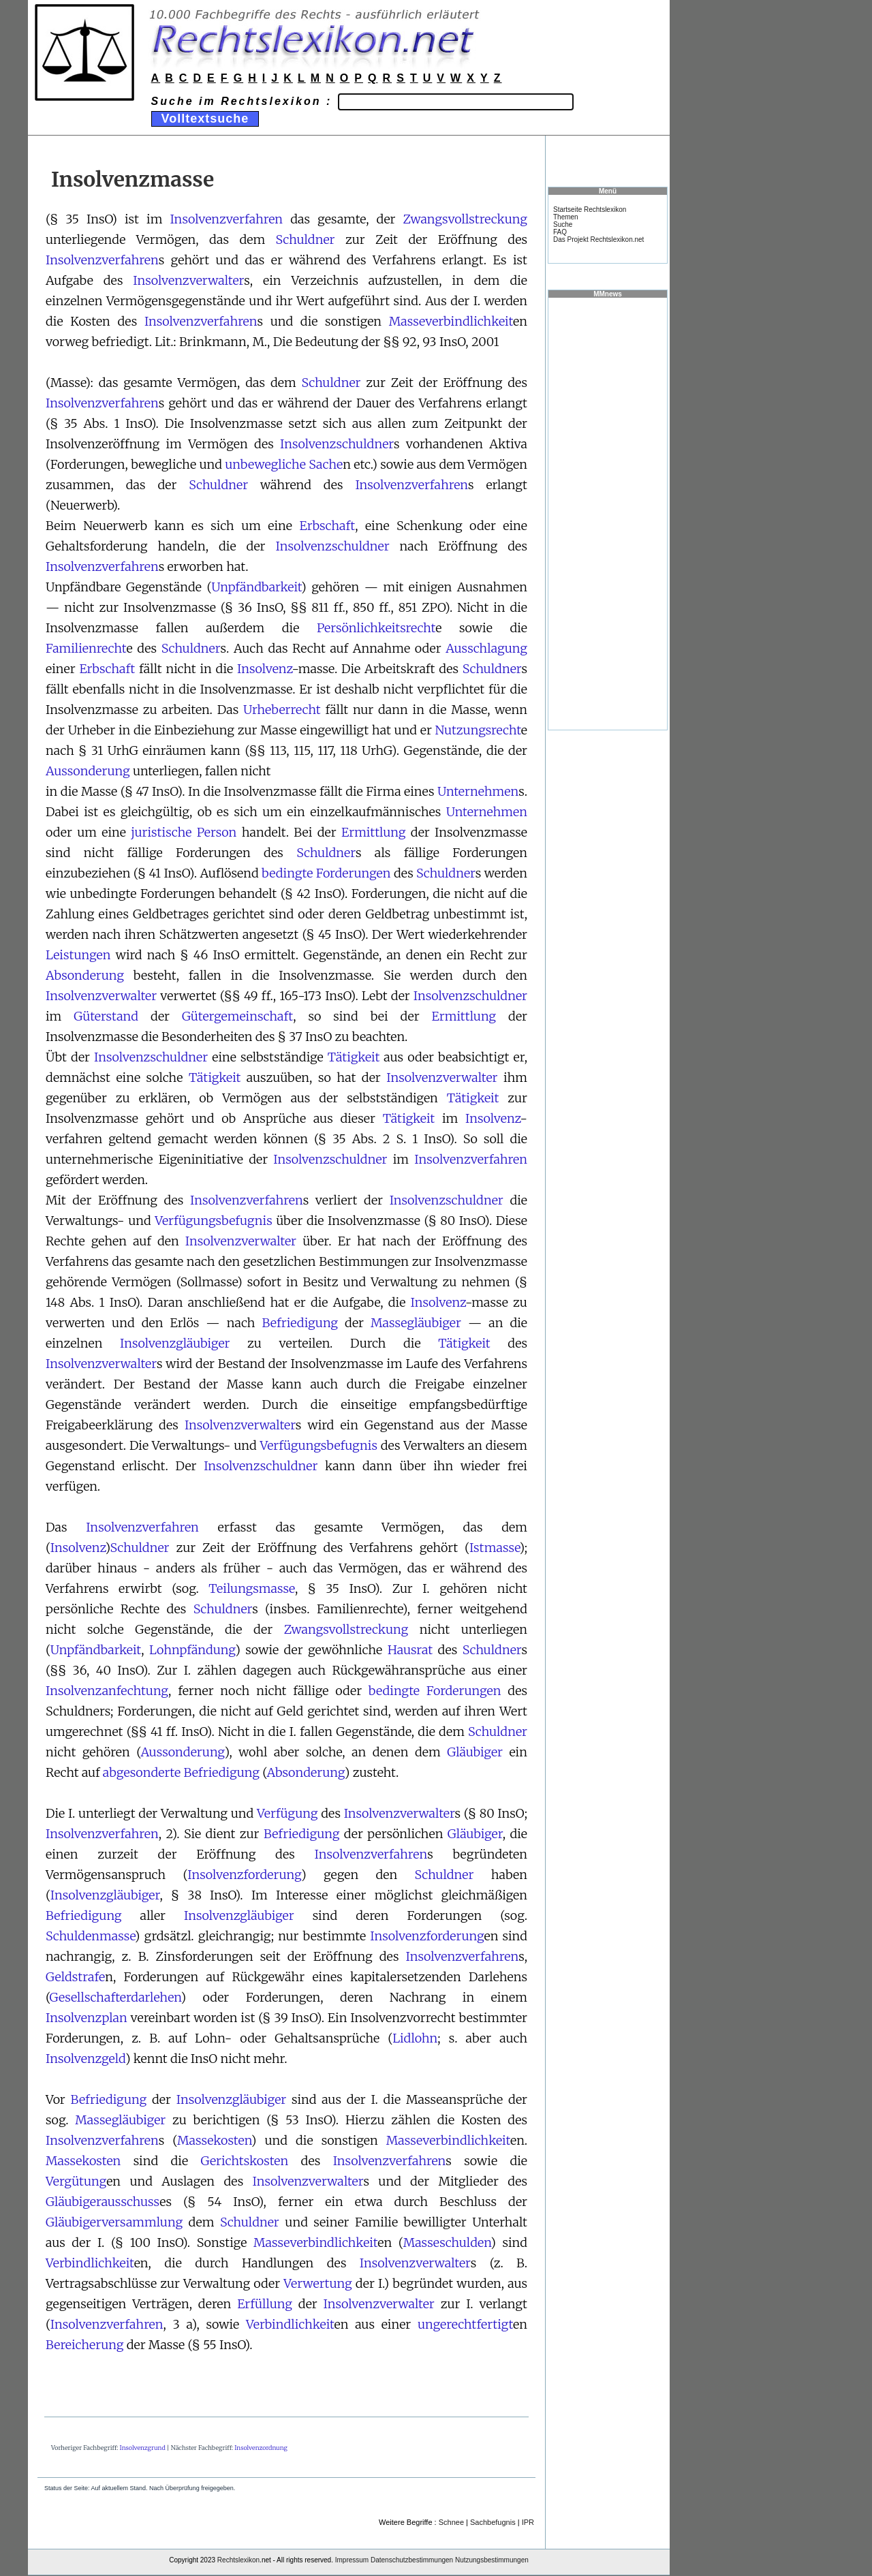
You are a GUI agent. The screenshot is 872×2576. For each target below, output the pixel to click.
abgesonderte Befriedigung (181, 1772)
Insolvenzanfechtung (107, 1690)
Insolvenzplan (86, 2018)
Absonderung (85, 975)
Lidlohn (414, 2038)
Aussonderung (88, 771)
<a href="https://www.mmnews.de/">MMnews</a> (607, 513)
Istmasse (494, 1547)
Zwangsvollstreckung (465, 219)
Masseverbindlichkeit (451, 321)
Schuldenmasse (90, 1936)
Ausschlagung (486, 648)
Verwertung (317, 2283)
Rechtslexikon (238, 2560)
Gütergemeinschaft (237, 1016)
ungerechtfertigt (465, 2324)
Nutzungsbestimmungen (492, 2560)
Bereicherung (84, 2345)
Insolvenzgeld (85, 2058)
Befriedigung (300, 1323)
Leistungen (78, 955)
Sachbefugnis (493, 2522)
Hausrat (410, 1650)
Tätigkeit (353, 1057)
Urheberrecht (282, 709)
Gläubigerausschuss (102, 2201)
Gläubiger (475, 1752)
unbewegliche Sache (284, 464)
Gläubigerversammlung (114, 2222)
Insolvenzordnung (260, 2447)
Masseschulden (447, 2242)
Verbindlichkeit (90, 2263)
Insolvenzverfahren (226, 219)
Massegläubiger (416, 1323)
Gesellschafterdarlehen (115, 1997)
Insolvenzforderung (244, 1874)
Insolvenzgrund (143, 2447)
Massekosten (214, 2140)
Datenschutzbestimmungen (412, 2560)
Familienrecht (86, 648)
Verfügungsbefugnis (213, 1220)
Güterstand (106, 1016)
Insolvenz (264, 669)
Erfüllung (264, 2304)
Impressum (352, 2560)
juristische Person (183, 832)
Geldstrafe (75, 1977)
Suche (562, 224)
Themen (565, 217)
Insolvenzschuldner (337, 444)
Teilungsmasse (251, 1588)
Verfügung (287, 1813)
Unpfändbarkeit (256, 587)
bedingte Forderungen (326, 873)
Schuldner (305, 239)
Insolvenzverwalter (188, 280)
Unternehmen (477, 791)
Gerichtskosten (244, 2161)
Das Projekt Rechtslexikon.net (598, 239)
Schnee (451, 2522)
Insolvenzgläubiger (175, 1343)
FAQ (560, 232)
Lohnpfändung (192, 1650)
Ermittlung (373, 832)
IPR (528, 2522)
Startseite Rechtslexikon (589, 209)
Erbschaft (327, 525)
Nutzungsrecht (478, 730)
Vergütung (76, 2181)
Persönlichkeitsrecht (376, 628)
